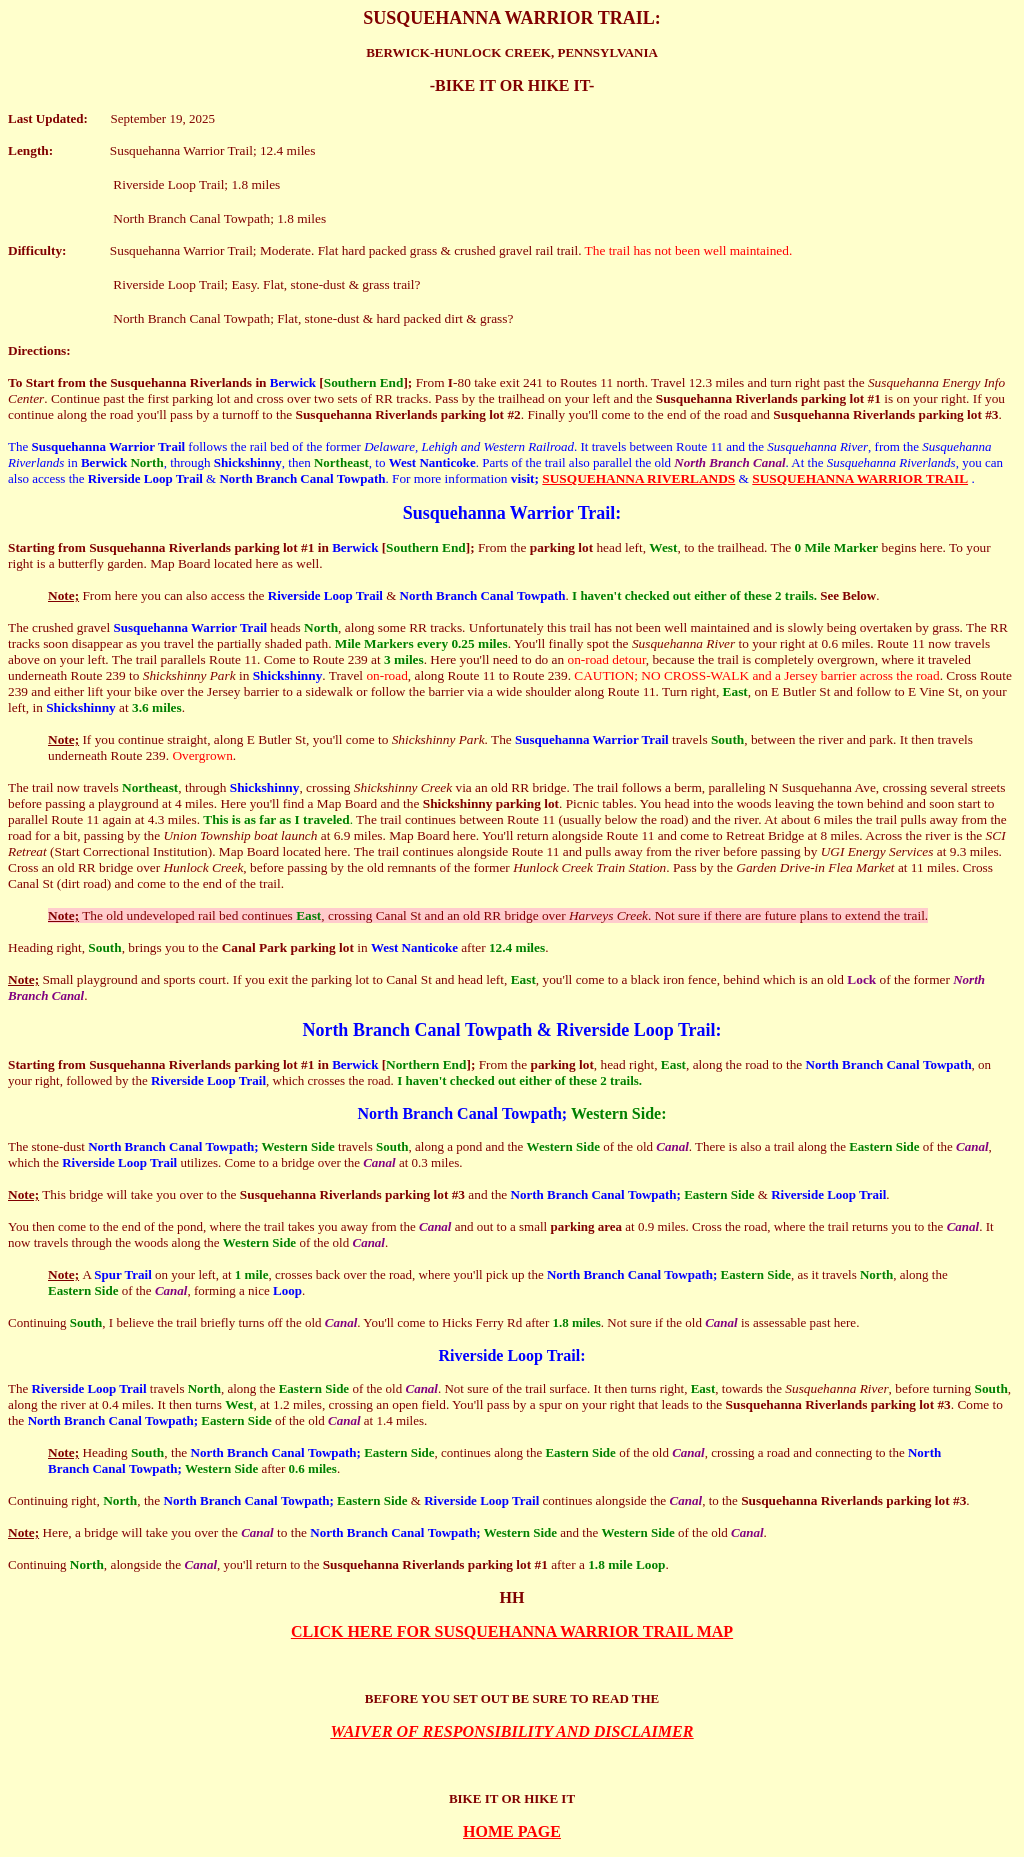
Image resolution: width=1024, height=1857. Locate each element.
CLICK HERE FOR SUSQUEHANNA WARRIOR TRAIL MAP (512, 1631)
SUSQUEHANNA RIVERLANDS (638, 478)
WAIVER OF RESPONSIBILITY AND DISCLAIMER (512, 1731)
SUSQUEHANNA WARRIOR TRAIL (860, 478)
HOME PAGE (512, 1831)
